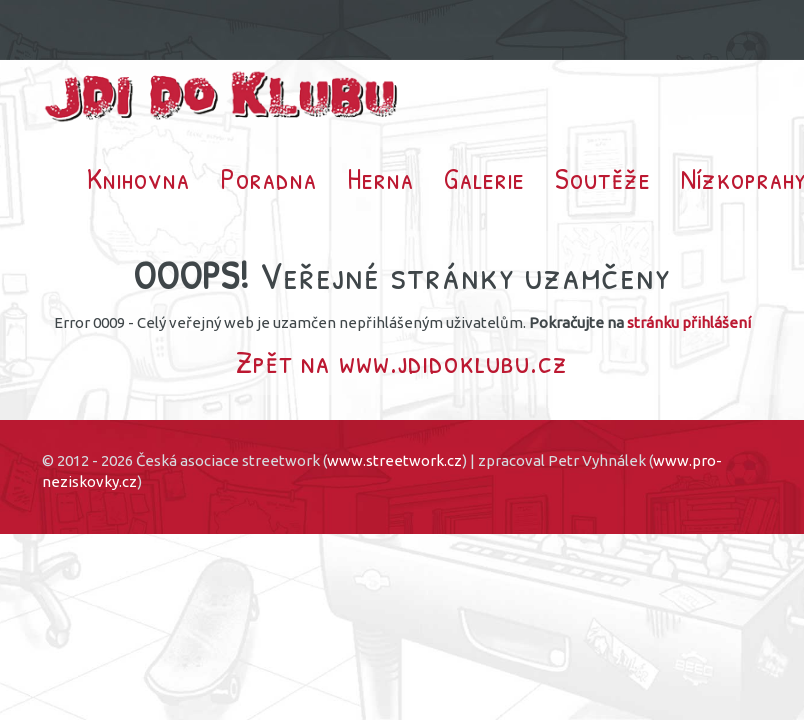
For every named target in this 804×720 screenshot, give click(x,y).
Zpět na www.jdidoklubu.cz (402, 361)
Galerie (484, 178)
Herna (380, 178)
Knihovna (138, 178)
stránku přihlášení (689, 322)
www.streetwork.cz (394, 460)
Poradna (268, 178)
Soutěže (603, 178)
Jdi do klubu (222, 96)
